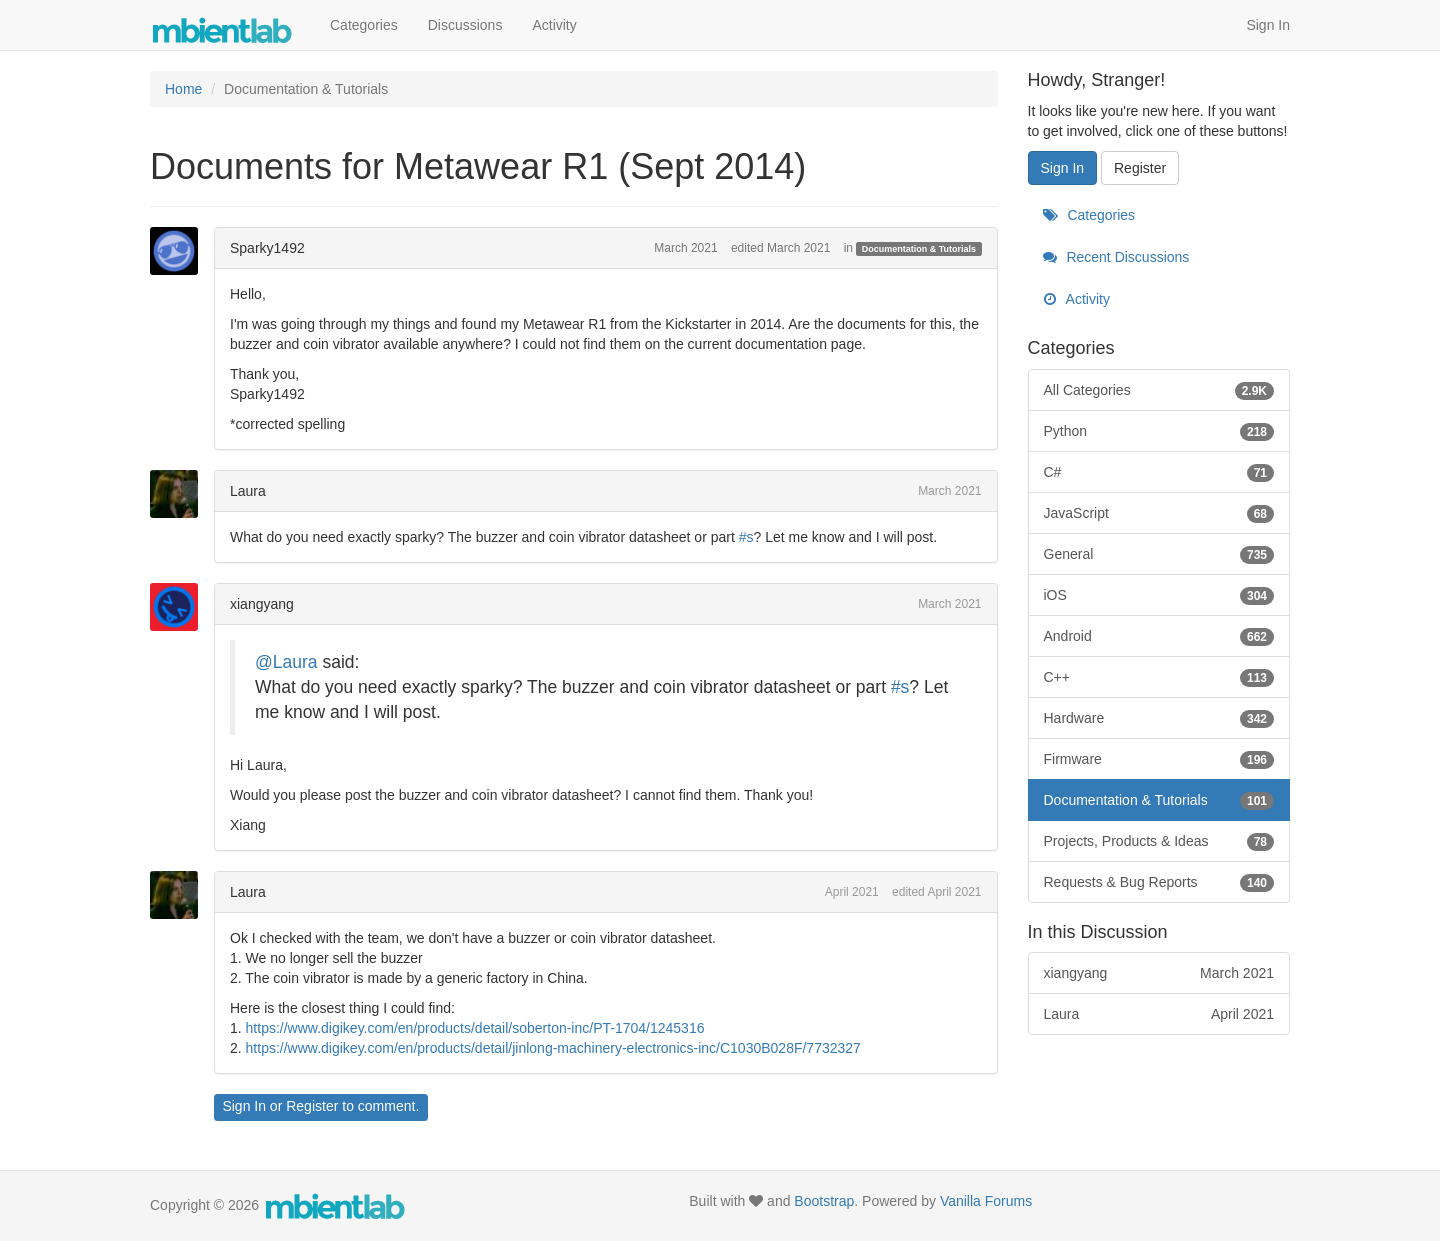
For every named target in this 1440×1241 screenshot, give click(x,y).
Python (1159, 431)
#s (746, 537)
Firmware (1159, 759)
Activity (554, 25)
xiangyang (262, 604)
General (1159, 554)
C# (1159, 472)
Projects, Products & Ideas (1159, 841)
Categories (364, 25)
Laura (248, 491)
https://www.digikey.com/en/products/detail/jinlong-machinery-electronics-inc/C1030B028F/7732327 (553, 1048)
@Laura (286, 662)
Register (312, 1106)
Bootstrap (824, 1201)
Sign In (1268, 25)
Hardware (1159, 718)
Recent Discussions (1116, 257)
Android (1159, 636)
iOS (1159, 595)
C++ (1159, 677)
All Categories (1159, 390)
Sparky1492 (267, 248)
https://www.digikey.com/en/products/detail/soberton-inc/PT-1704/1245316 (475, 1028)
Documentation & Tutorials (919, 249)
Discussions (465, 25)
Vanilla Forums (986, 1201)
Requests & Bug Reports (1159, 882)
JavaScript (1159, 513)
